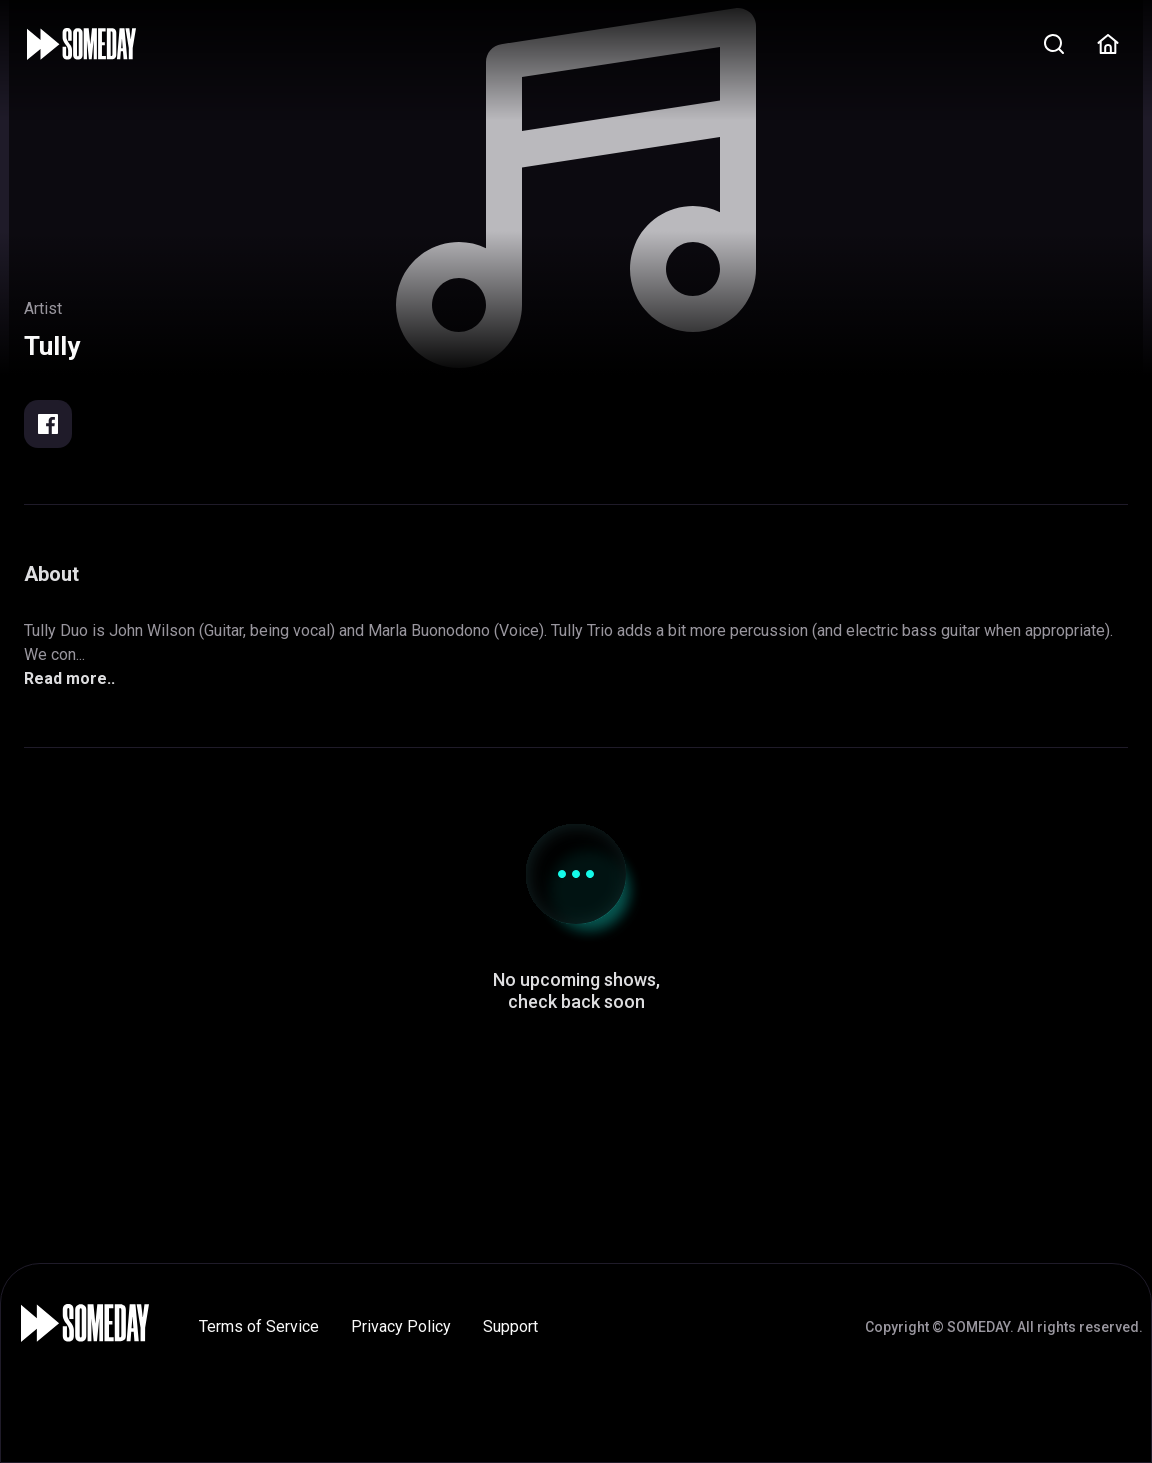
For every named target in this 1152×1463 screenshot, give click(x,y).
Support (510, 1326)
